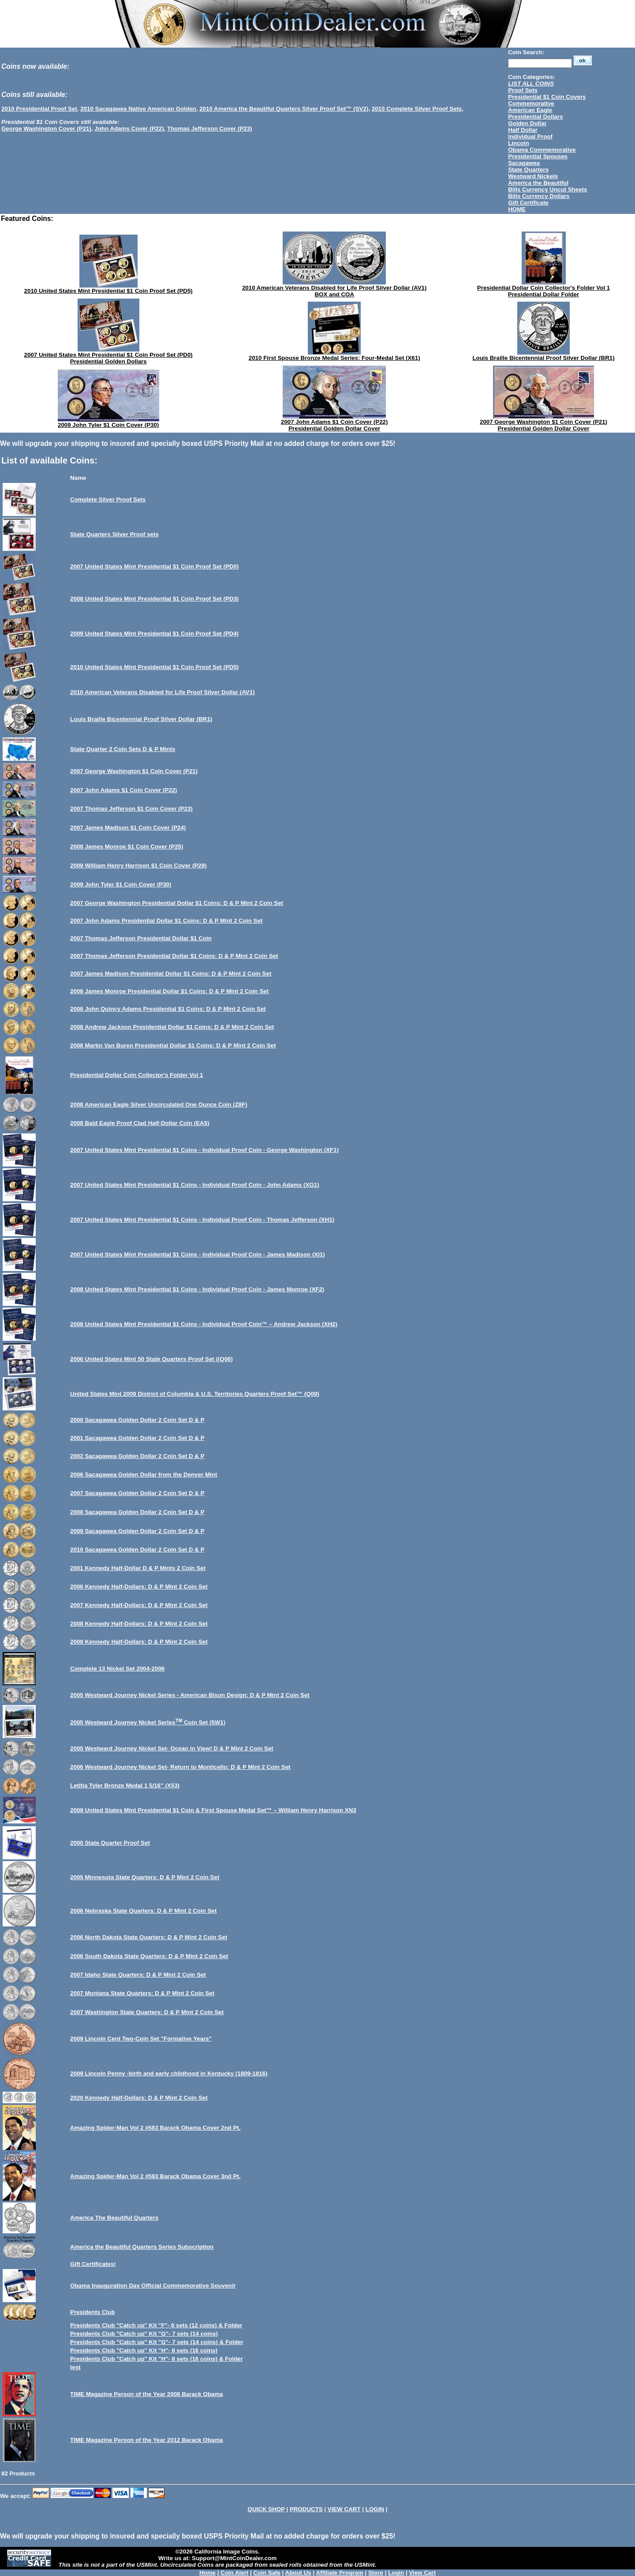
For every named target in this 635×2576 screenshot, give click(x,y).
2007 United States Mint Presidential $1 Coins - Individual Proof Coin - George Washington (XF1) (204, 1150)
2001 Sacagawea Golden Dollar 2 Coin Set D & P (137, 1438)
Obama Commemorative (541, 149)
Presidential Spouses (538, 156)
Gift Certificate (528, 202)
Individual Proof (530, 136)
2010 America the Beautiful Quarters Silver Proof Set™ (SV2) (283, 108)
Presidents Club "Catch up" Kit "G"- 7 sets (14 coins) (144, 2333)
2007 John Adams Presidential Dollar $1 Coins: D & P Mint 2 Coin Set (166, 920)
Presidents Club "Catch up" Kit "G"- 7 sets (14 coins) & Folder (156, 2342)
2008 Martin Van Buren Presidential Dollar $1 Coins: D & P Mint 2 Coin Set (173, 1045)
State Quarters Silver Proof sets (114, 534)
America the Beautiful (538, 182)
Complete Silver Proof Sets (108, 499)
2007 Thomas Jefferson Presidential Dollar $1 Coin (141, 938)
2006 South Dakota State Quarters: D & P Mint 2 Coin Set (149, 1956)
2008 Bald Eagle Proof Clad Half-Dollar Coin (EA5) (139, 1123)
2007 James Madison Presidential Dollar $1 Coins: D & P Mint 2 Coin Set (170, 973)
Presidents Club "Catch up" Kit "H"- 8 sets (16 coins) (143, 2350)
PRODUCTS (306, 2509)
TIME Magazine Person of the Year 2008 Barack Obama (146, 2394)
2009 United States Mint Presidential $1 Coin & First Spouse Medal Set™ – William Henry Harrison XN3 (213, 1810)
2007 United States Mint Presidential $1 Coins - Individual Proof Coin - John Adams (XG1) (194, 1184)
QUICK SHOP (266, 2509)
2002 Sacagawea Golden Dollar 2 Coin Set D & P (137, 1456)
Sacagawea (524, 163)
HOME (517, 209)
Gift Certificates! (93, 2264)
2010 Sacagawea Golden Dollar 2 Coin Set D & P (137, 1549)
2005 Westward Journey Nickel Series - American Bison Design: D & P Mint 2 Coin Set (190, 1695)
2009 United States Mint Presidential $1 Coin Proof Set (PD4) (154, 633)
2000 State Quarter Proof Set (110, 1842)
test (75, 2367)
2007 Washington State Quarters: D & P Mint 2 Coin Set (147, 2012)
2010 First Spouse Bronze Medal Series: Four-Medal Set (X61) (334, 358)
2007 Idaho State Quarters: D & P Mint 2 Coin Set (138, 1974)
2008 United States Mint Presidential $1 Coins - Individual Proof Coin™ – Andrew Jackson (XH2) (203, 1324)
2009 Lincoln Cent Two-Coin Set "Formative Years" (141, 2038)
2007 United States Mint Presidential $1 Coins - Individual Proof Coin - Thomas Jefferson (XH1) (202, 1219)
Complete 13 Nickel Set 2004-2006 (117, 1668)
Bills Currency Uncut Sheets (547, 189)
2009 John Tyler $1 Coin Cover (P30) (108, 425)
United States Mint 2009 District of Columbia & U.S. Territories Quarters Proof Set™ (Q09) (194, 1394)
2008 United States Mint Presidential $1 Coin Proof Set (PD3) (154, 598)
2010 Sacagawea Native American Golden (138, 108)
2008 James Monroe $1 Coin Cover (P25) (126, 846)
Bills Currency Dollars (538, 196)
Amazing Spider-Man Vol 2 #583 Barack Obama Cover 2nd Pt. (155, 2127)
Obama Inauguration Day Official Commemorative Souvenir (153, 2285)
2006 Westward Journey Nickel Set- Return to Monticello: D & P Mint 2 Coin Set (180, 1767)
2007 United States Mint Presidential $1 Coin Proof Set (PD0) (108, 354)
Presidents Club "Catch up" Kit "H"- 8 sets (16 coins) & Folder (156, 2358)
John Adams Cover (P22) (129, 128)
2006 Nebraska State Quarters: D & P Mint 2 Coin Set (143, 1910)
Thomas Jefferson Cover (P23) (209, 128)
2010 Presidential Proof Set (39, 108)
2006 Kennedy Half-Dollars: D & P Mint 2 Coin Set (139, 1586)
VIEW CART (344, 2509)
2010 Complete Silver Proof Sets (417, 108)
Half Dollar (523, 130)
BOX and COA (334, 294)
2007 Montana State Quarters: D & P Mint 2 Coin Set (142, 1993)
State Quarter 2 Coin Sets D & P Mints (122, 749)
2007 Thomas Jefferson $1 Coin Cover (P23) (131, 808)
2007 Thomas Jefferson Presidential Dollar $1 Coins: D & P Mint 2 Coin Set (174, 956)
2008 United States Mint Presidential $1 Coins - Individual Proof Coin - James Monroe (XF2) (197, 1289)
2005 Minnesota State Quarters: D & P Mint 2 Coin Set (144, 1877)
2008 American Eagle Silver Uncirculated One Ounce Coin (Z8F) (158, 1104)
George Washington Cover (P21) (46, 128)
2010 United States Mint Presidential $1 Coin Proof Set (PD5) (108, 291)
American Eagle (530, 110)
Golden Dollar (527, 123)
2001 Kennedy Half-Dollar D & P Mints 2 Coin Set (137, 1568)
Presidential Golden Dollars (108, 361)
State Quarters (528, 169)
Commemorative (531, 103)
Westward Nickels (533, 176)
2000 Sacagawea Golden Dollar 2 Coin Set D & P (137, 1420)
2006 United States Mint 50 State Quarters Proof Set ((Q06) (151, 1359)
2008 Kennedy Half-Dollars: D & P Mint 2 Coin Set (139, 1623)
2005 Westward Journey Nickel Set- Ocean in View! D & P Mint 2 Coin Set (171, 1748)
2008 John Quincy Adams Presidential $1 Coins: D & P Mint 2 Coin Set (168, 1009)
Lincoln (518, 143)
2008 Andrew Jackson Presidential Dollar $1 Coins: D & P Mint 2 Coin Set (172, 1027)
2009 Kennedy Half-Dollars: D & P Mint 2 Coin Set (139, 1641)
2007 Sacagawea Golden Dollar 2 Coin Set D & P (137, 1493)
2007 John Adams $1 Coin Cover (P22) (334, 422)
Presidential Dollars (535, 116)
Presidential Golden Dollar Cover (334, 428)
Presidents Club (92, 2312)
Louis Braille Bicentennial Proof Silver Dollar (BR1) (543, 358)
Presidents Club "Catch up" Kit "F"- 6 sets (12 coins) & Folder (156, 2325)
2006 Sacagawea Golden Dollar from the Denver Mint (143, 1474)
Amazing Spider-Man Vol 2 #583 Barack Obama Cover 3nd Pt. (155, 2176)
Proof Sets (523, 90)
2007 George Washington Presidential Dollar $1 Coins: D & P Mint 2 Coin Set (176, 903)
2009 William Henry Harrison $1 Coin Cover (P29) (138, 865)
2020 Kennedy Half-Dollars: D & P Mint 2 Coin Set (139, 2097)
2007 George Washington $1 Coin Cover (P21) (543, 422)
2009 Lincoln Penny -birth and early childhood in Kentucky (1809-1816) (168, 2073)
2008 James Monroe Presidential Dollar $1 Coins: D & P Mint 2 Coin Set (169, 991)
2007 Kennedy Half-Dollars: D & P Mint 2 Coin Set (139, 1605)
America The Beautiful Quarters (114, 2217)
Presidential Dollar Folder (543, 294)
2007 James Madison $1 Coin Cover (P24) (128, 827)
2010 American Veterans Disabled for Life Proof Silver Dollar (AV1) (334, 287)
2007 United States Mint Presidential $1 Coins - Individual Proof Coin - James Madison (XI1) (197, 1254)
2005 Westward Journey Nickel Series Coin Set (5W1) (147, 1722)
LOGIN (375, 2509)
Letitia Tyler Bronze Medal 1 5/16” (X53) (124, 1785)
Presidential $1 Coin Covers (547, 96)
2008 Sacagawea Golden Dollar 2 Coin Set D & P (137, 1512)
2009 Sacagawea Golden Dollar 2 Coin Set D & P (137, 1531)
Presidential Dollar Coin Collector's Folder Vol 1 (543, 287)
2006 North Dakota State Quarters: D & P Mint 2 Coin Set (148, 1937)
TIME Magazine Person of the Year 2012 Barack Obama (146, 2440)
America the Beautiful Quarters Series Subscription (141, 2246)
